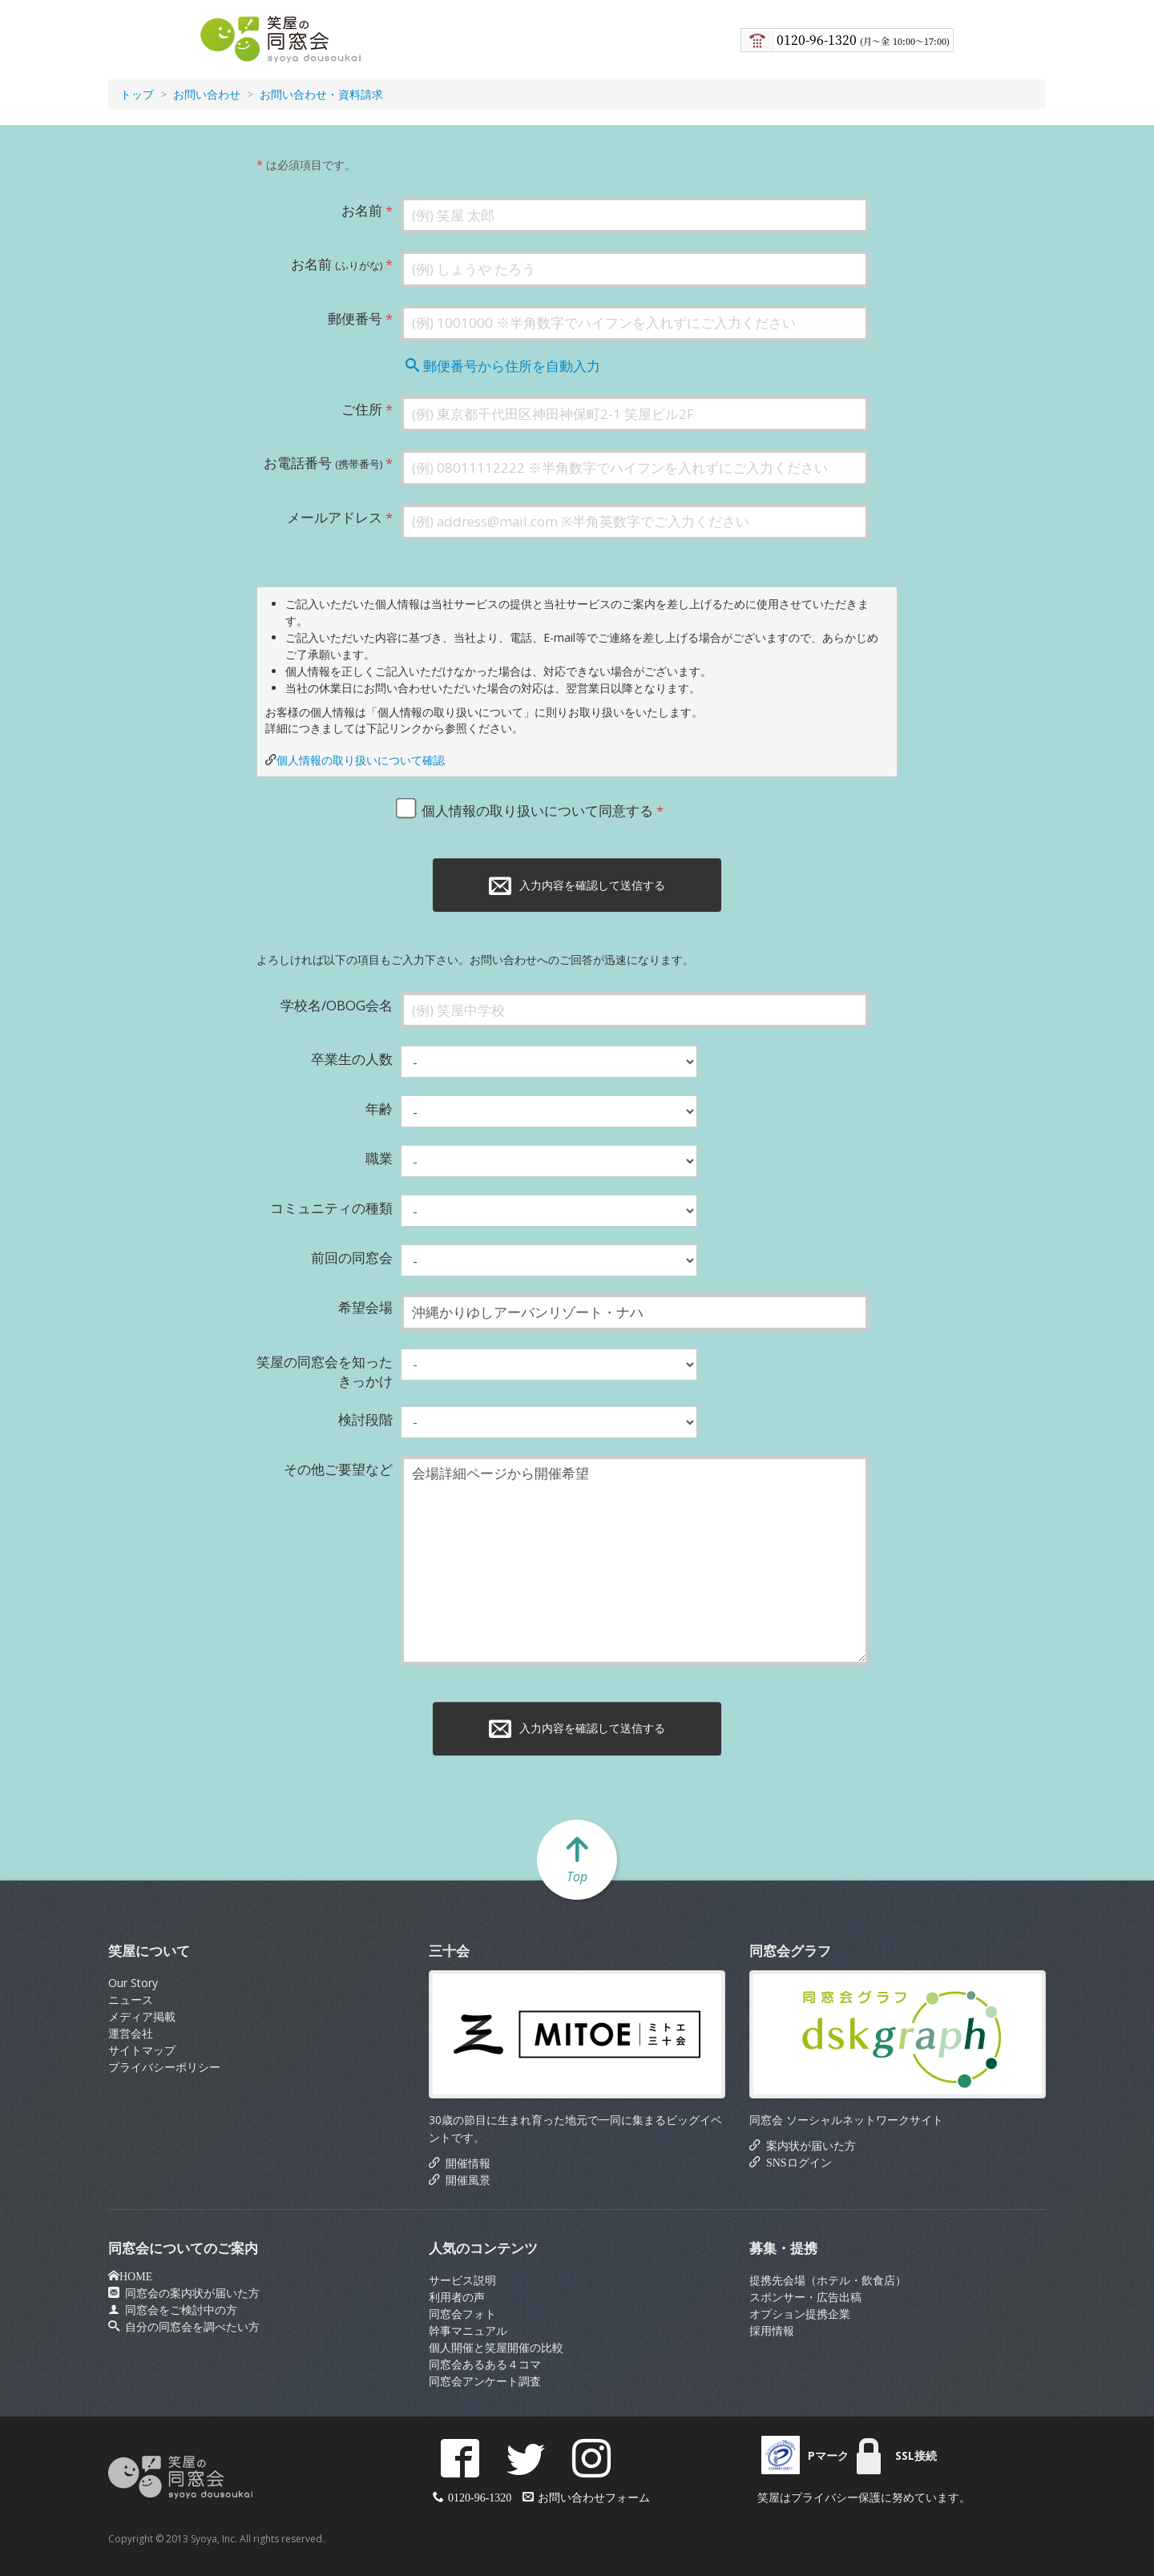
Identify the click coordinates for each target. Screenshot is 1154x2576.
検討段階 (365, 1419)
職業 (379, 1158)
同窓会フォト (462, 2313)
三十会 (449, 1950)
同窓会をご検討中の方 (178, 2309)
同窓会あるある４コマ (485, 2364)
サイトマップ (142, 2050)
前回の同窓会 (352, 1257)
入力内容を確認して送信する (577, 885)
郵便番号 (355, 318)
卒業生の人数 (352, 1059)
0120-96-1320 (863, 39)
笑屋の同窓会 (278, 39)
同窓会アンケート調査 (485, 2381)
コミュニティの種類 (331, 1208)
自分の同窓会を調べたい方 (189, 2326)
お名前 (361, 210)
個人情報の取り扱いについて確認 (360, 760)
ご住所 (361, 409)
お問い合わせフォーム (594, 2496)
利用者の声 (457, 2296)
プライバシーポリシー (164, 2066)
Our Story (133, 1982)
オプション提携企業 (799, 2313)
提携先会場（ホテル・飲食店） (827, 2280)
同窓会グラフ (790, 1950)
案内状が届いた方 (808, 2145)
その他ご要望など (338, 1469)
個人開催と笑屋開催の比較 (496, 2347)
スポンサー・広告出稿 (805, 2296)
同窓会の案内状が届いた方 (189, 2292)
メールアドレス (334, 517)
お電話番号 (323, 463)
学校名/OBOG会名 (336, 1005)
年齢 (379, 1108)
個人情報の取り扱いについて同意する (528, 808)
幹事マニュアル (468, 2330)
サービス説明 (462, 2280)
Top (577, 1858)
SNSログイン (796, 2161)
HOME (135, 2275)
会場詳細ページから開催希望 (635, 1560)
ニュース (130, 1999)
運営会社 (130, 2033)
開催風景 (465, 2179)
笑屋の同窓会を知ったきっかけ (324, 1371)
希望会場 (365, 1307)
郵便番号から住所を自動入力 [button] (503, 366)
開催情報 (465, 2162)
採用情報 (771, 2330)
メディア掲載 (142, 2016)
